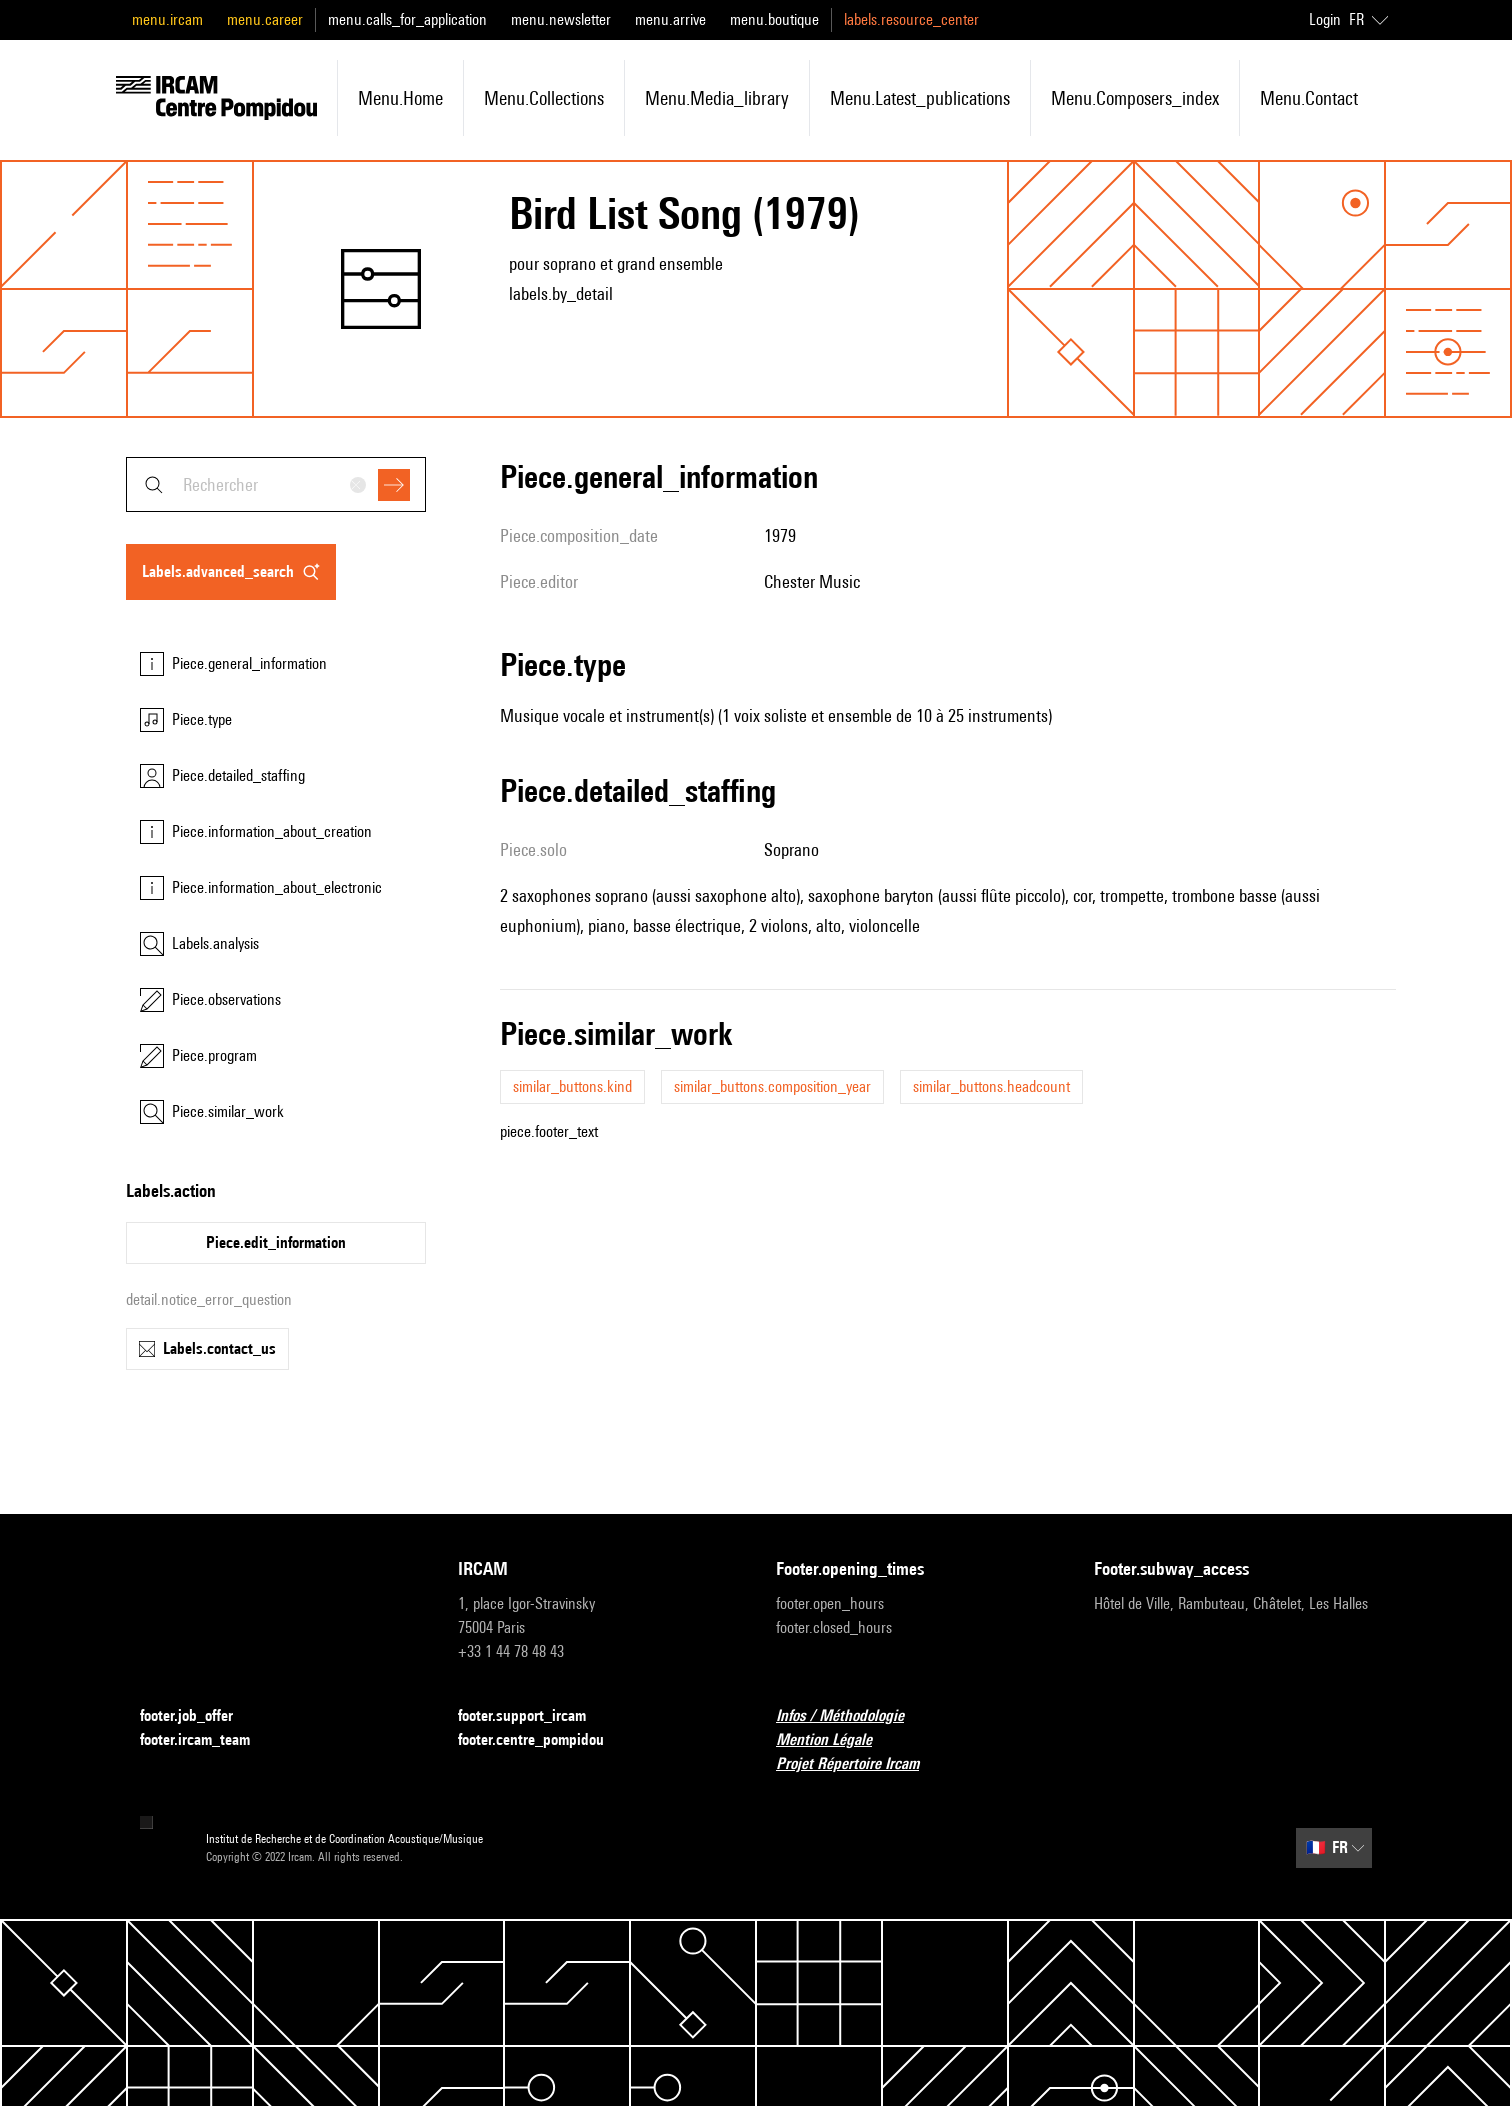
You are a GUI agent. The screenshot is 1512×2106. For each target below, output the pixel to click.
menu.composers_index (1135, 98)
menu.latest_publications (920, 98)
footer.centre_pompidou (543, 1740)
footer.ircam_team (207, 1740)
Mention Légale (836, 1740)
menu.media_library (717, 98)
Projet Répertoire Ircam (859, 1764)
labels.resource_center (911, 19)
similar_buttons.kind (572, 1086)
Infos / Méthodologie (852, 1716)
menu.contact (1309, 98)
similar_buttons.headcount (991, 1086)
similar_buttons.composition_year (772, 1086)
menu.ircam (167, 19)
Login (1325, 19)
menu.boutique (774, 19)
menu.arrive (670, 19)
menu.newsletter (561, 19)
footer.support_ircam (534, 1716)
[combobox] (276, 484)
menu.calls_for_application (407, 19)
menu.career (265, 19)
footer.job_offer (198, 1716)
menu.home (400, 98)
